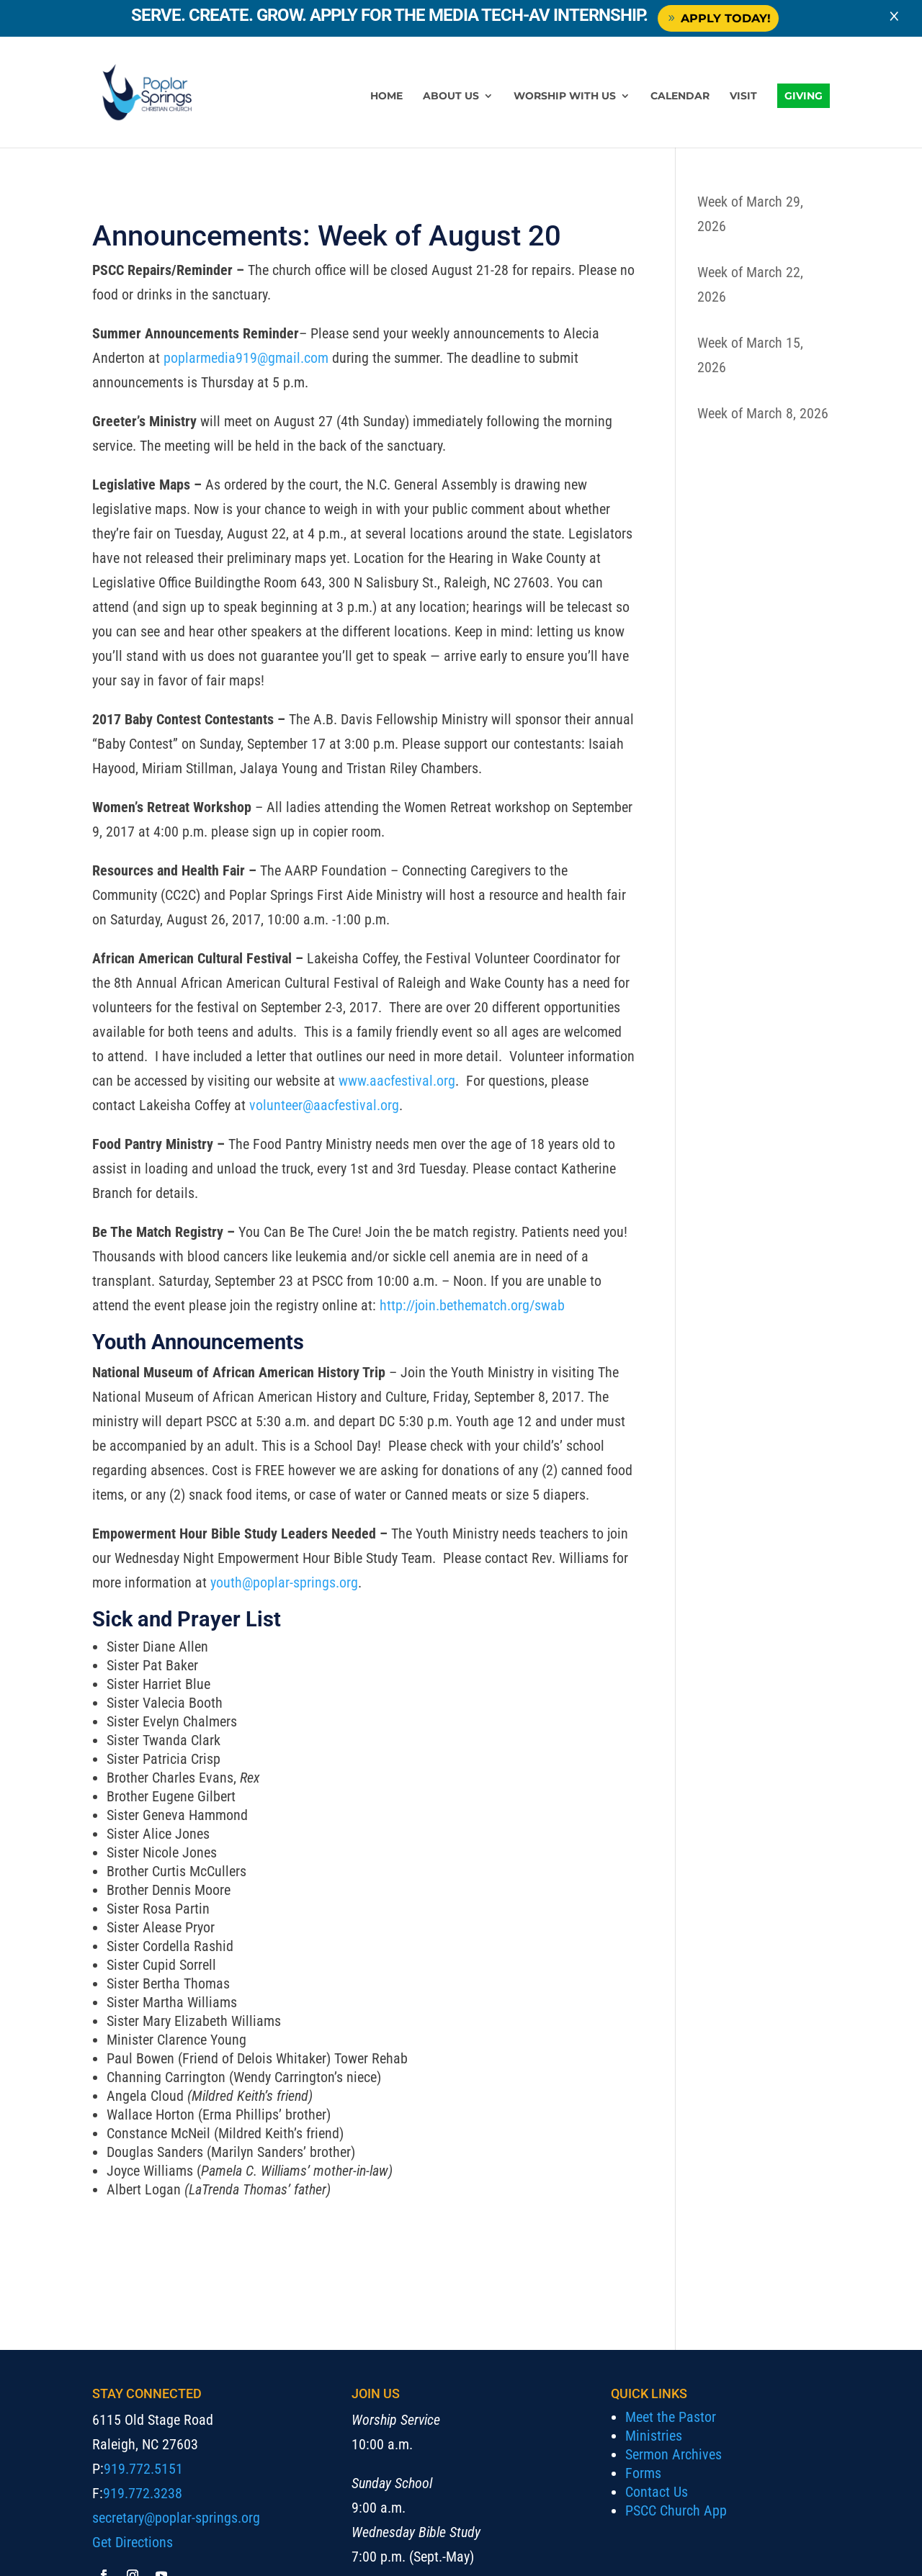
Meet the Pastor (670, 2417)
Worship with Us (565, 96)
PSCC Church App (676, 2510)
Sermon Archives (673, 2454)
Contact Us (656, 2491)
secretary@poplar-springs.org (176, 2517)
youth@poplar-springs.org (284, 1582)
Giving (803, 95)
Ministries (653, 2435)
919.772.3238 (142, 2493)
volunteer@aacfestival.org (324, 1105)
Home (386, 96)
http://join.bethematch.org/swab (474, 1305)
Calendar (680, 96)
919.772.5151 (143, 2468)
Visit (743, 96)
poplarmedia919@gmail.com (246, 357)
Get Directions (132, 2542)
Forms (643, 2473)
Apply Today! (725, 18)
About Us (451, 96)
